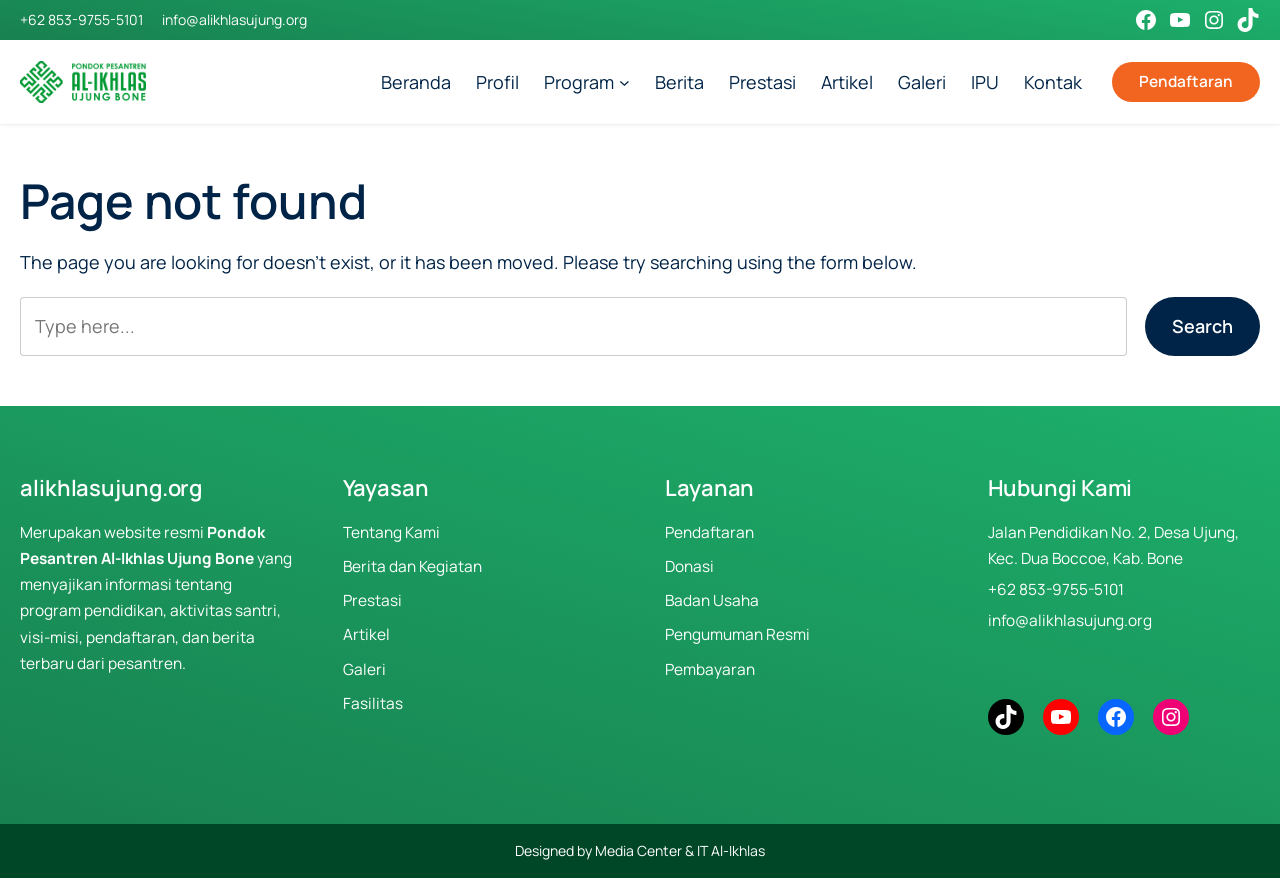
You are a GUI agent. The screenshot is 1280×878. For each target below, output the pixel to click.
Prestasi (372, 600)
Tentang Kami (391, 532)
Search (1202, 326)
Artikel (366, 634)
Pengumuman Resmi (737, 634)
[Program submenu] (624, 82)
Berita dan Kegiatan (412, 566)
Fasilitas (373, 703)
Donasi (689, 566)
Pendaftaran (1186, 81)
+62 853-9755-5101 (81, 19)
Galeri (364, 669)
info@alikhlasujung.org (234, 19)
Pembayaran (710, 669)
